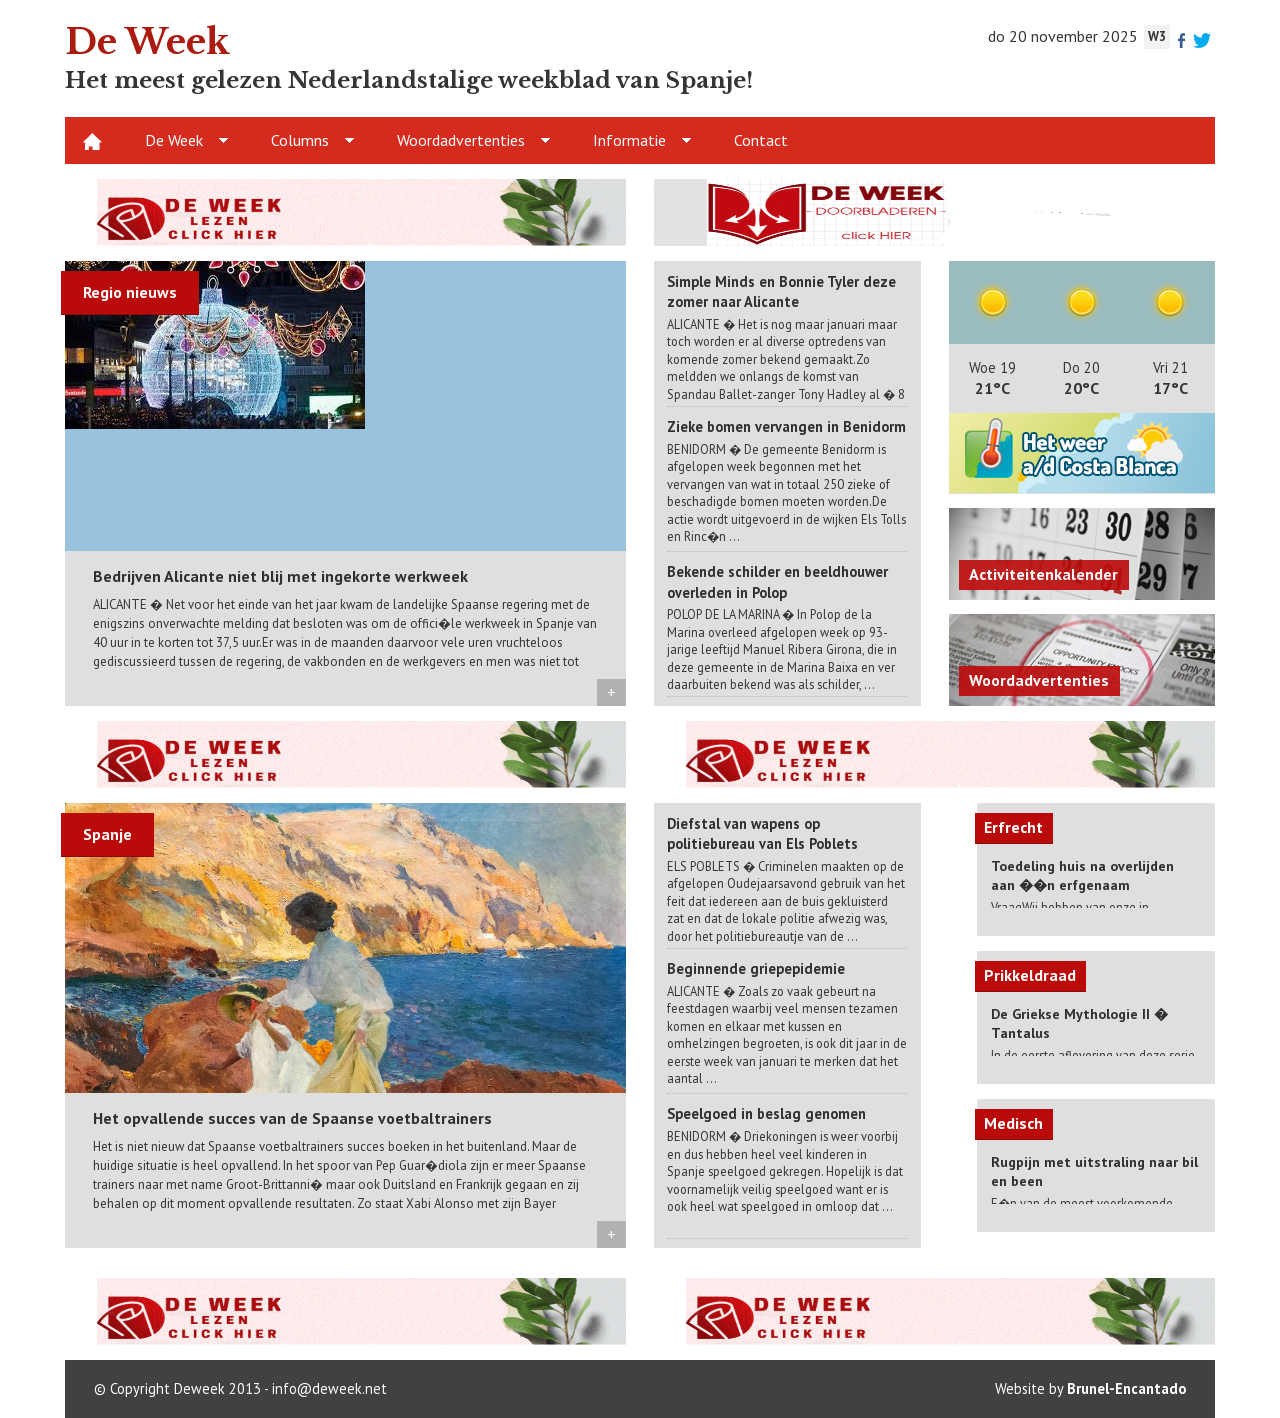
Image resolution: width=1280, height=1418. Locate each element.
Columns (300, 140)
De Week (174, 140)
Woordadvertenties (461, 140)
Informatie (629, 140)
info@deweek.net (329, 1388)
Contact (761, 140)
